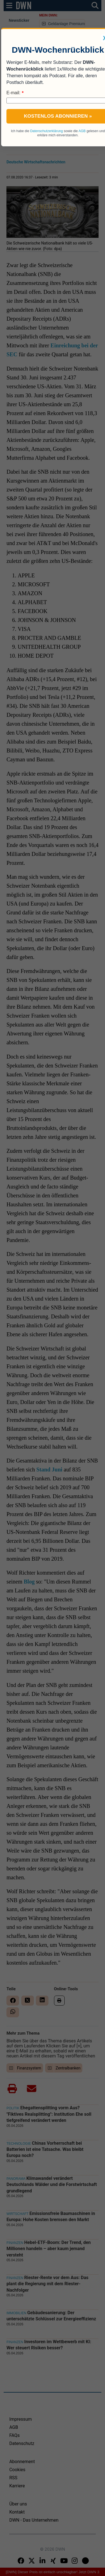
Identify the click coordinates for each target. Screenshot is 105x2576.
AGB (81, 131)
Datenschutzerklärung (46, 131)
